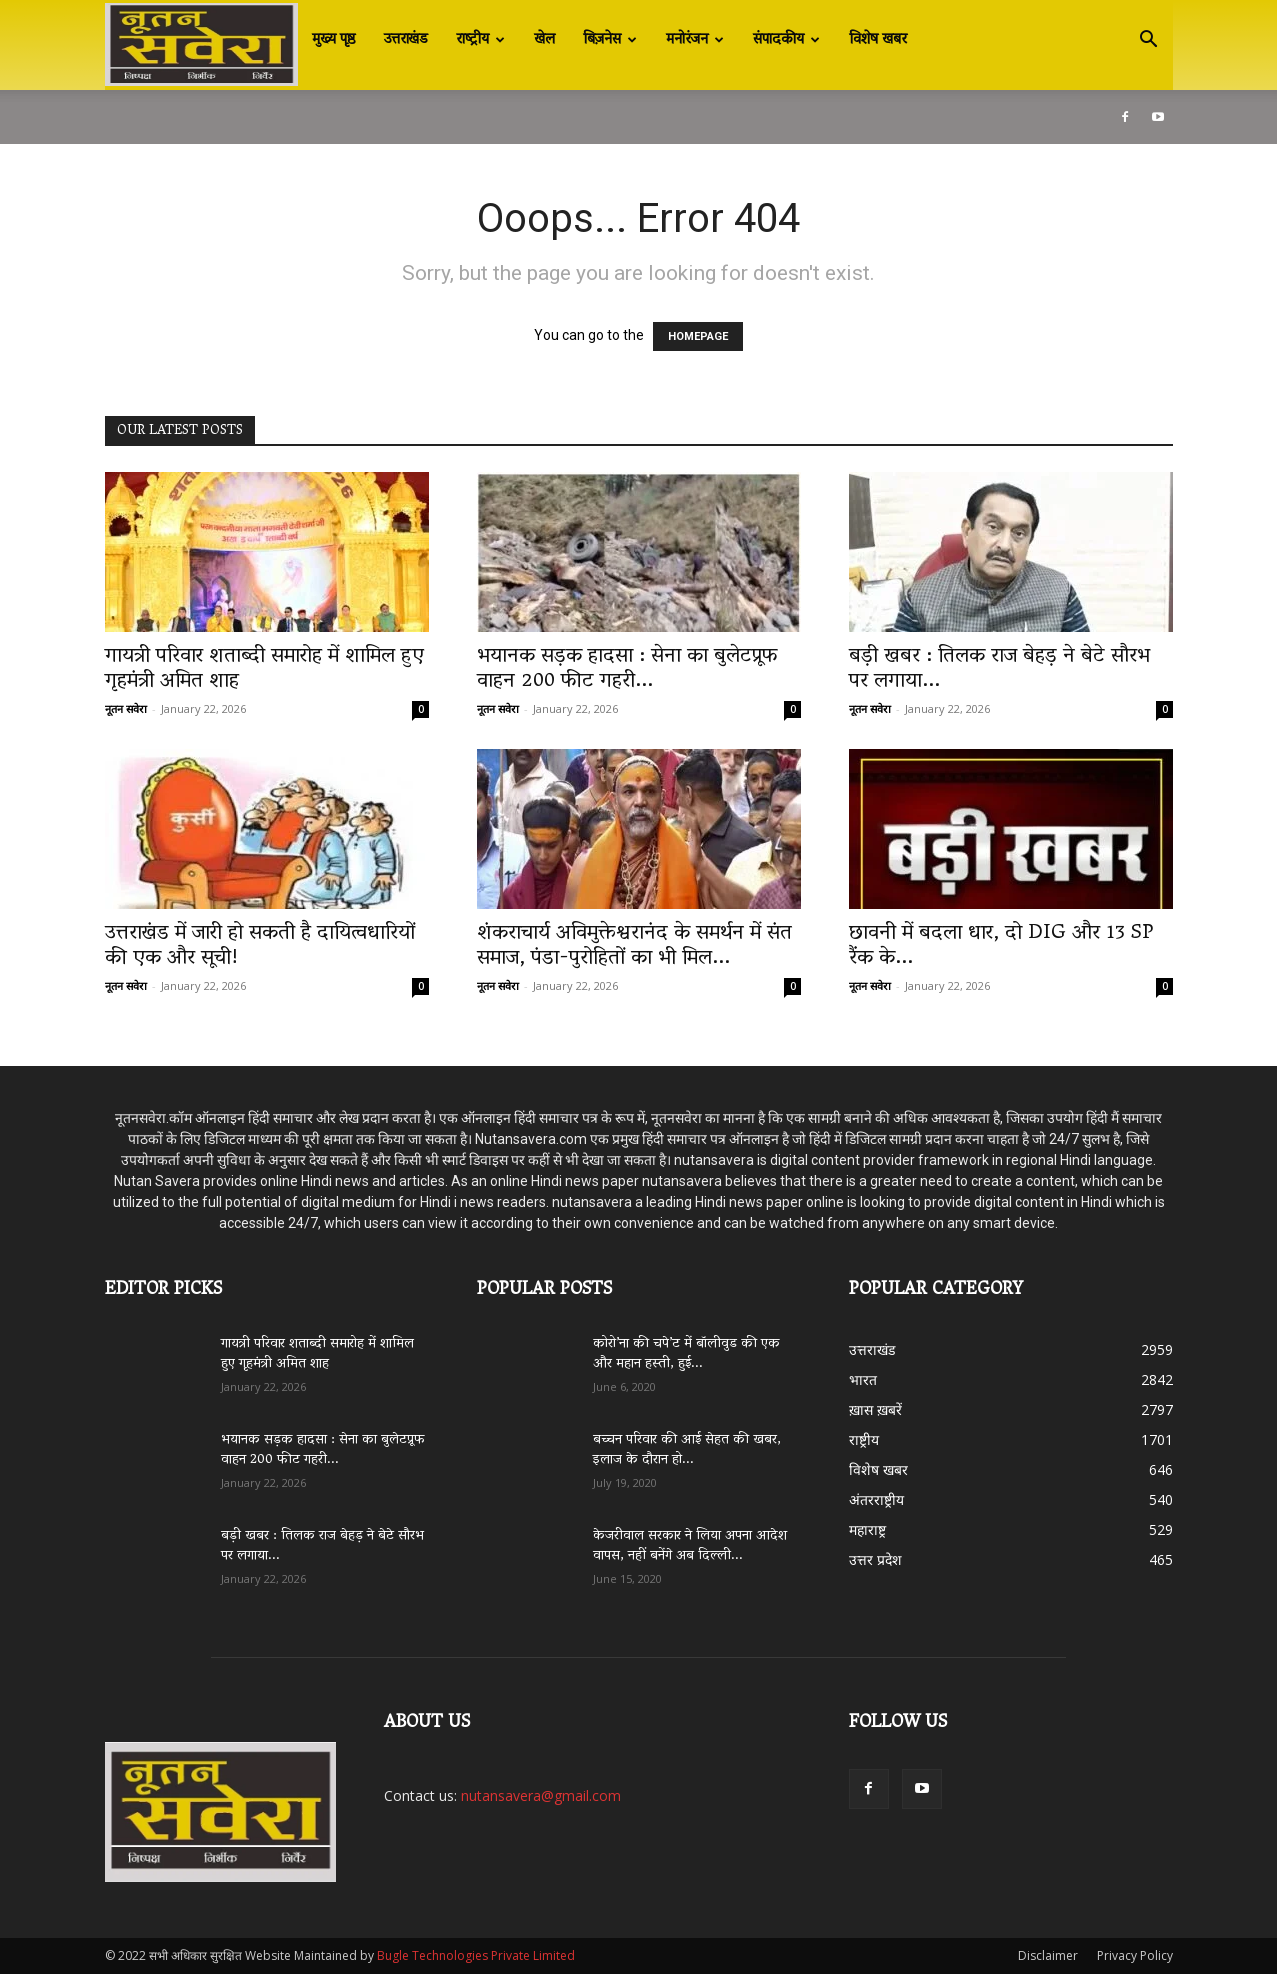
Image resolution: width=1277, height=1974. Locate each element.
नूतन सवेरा (126, 708)
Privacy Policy (1135, 1955)
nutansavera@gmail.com (541, 1795)
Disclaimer (1048, 1955)
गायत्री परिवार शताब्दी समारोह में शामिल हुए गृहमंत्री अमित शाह (264, 669)
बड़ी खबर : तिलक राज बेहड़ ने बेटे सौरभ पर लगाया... (999, 669)
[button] (1149, 41)
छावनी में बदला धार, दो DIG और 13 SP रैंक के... (1001, 946)
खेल (544, 40)
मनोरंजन (695, 40)
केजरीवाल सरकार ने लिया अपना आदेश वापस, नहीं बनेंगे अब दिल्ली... (690, 1546)
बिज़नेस (610, 40)
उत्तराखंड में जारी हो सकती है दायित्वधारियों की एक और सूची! (260, 946)
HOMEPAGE (698, 336)
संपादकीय (786, 40)
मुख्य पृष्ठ (334, 40)
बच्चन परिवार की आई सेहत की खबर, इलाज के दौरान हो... (687, 1450)
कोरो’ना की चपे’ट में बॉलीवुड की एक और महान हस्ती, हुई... (686, 1354)
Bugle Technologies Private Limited (476, 1955)
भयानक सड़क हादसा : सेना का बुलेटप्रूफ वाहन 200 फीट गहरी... (627, 669)
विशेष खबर (878, 40)
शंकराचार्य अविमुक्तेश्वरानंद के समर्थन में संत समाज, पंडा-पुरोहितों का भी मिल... (634, 946)
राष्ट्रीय (480, 40)
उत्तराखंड (406, 40)
